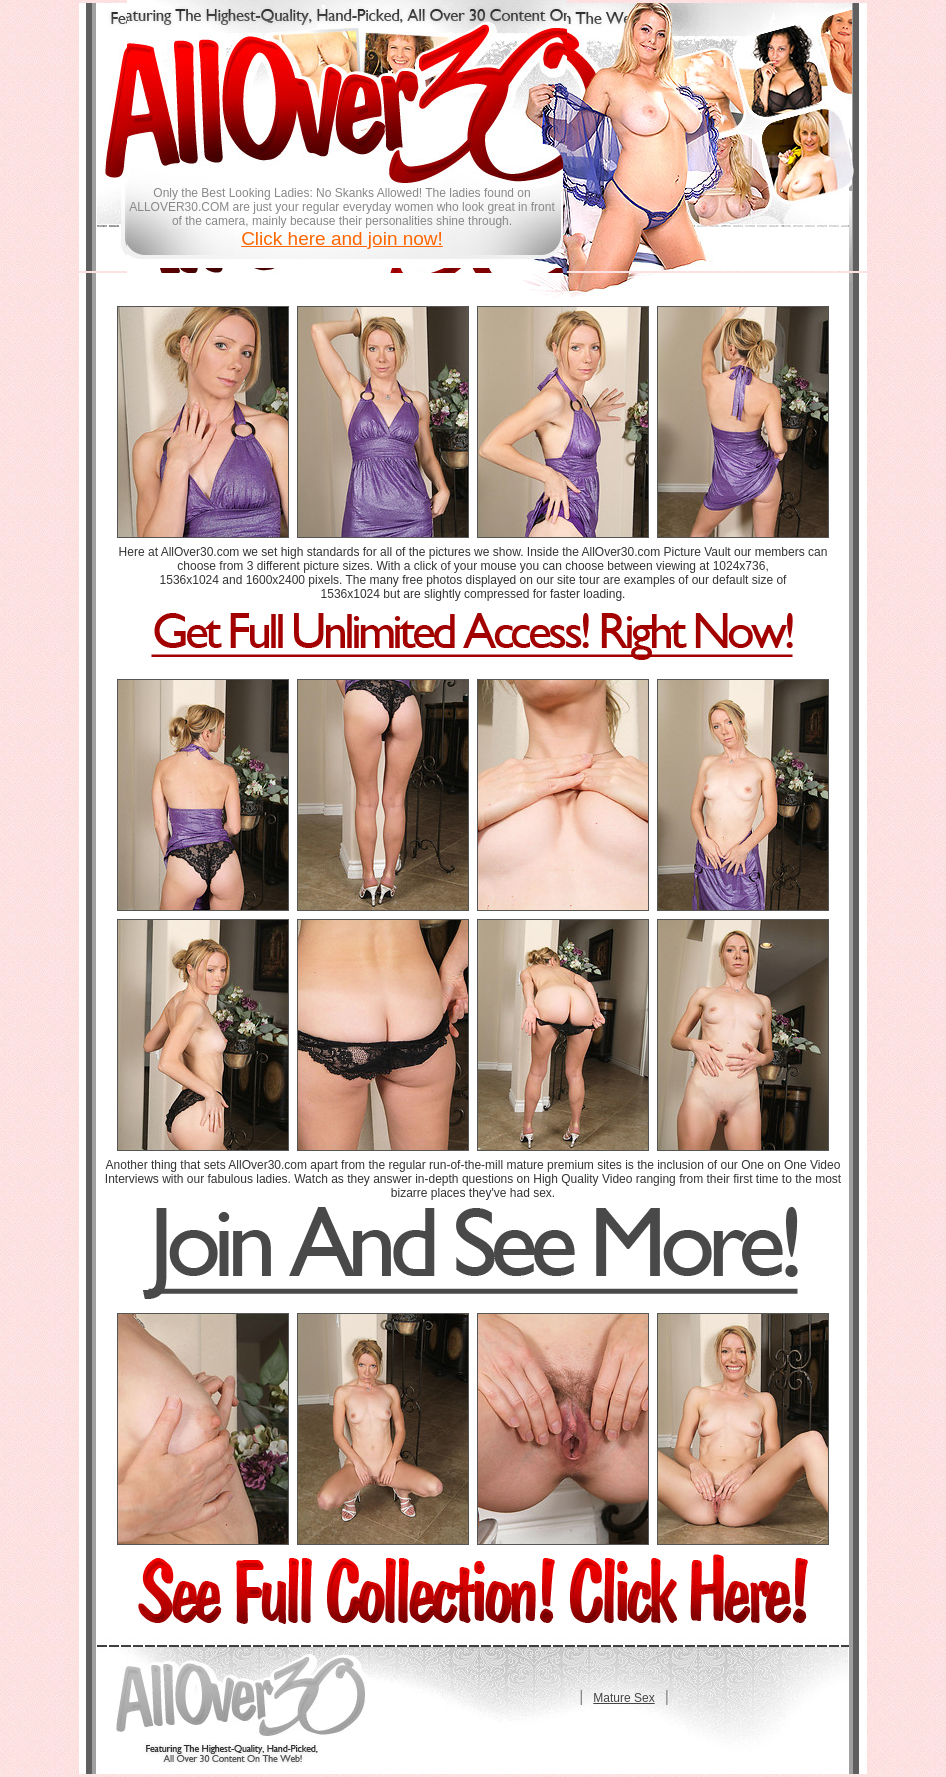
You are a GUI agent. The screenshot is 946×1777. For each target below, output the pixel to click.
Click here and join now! (342, 238)
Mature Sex (623, 1698)
